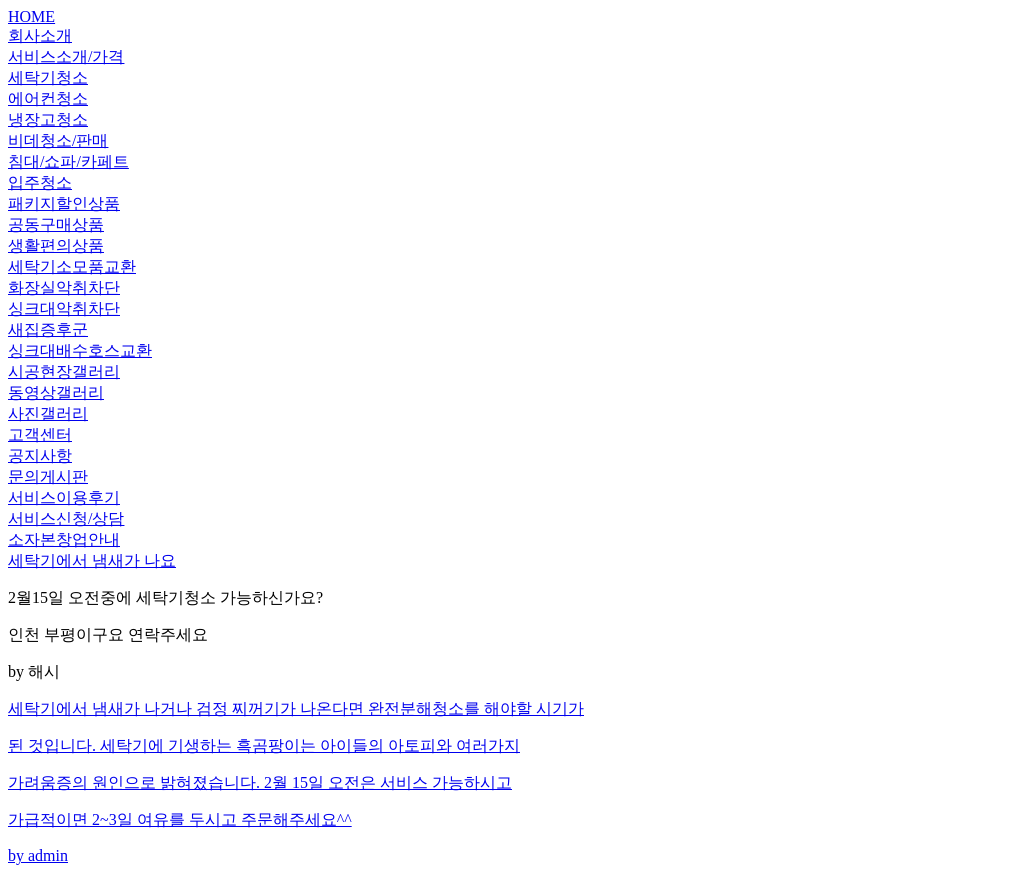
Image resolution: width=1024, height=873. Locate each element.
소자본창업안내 (64, 539)
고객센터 (40, 434)
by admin (512, 781)
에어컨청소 (48, 98)
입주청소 (40, 182)
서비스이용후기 (64, 497)
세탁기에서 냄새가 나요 (92, 560)
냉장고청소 (48, 119)
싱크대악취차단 (64, 308)
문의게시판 (48, 476)
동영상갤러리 (56, 392)
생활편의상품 (56, 245)
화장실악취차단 (64, 287)
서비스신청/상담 (66, 518)
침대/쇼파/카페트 (68, 161)
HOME (31, 16)
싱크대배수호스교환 (80, 350)
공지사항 (40, 455)
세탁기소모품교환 (72, 266)
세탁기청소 (48, 77)
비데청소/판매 (58, 140)
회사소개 (40, 35)
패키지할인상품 (64, 203)
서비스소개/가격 (66, 56)
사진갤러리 (48, 413)
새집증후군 (48, 329)
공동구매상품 (56, 224)
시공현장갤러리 (64, 371)
